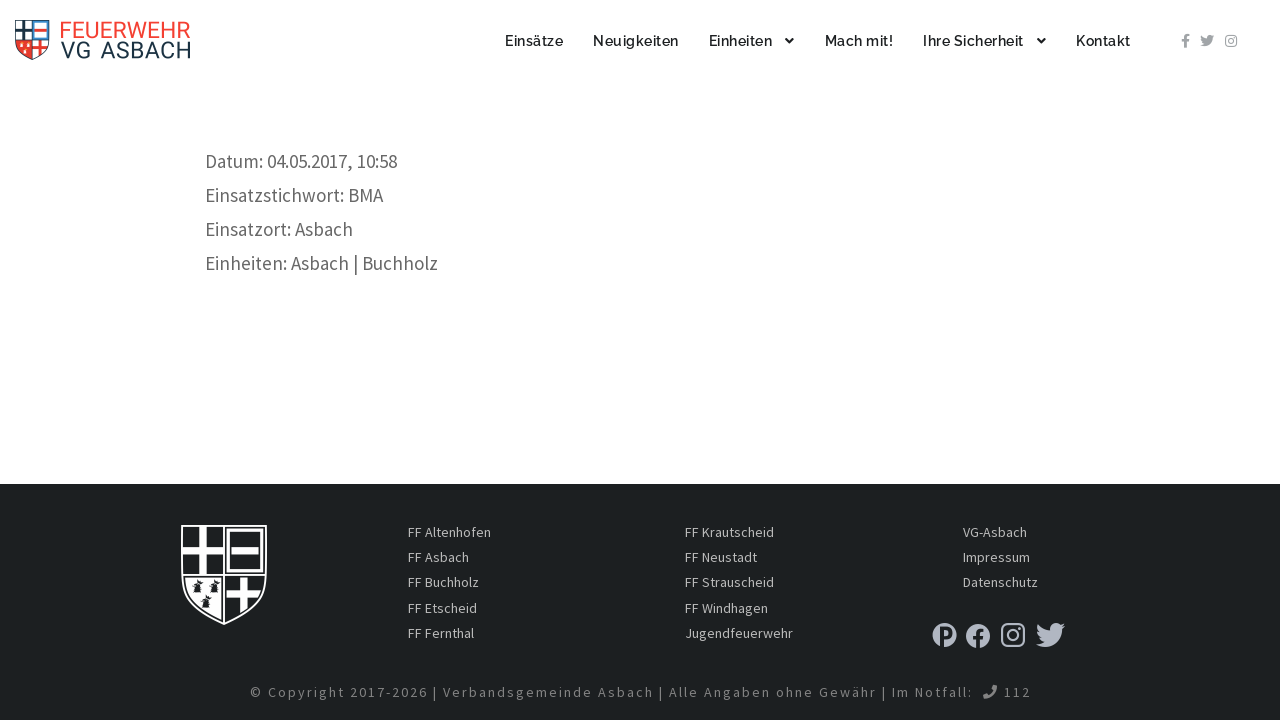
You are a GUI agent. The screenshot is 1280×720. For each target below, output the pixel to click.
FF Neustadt (721, 557)
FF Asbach (438, 557)
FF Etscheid (442, 608)
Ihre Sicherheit (973, 41)
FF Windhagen (726, 608)
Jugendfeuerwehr (739, 633)
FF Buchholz (443, 582)
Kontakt (1103, 41)
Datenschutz (1000, 582)
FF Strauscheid (729, 582)
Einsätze (534, 41)
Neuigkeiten (636, 41)
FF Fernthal (441, 633)
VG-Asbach (995, 532)
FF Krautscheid (729, 532)
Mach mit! (859, 41)
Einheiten (741, 41)
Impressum (996, 557)
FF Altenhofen (449, 532)
